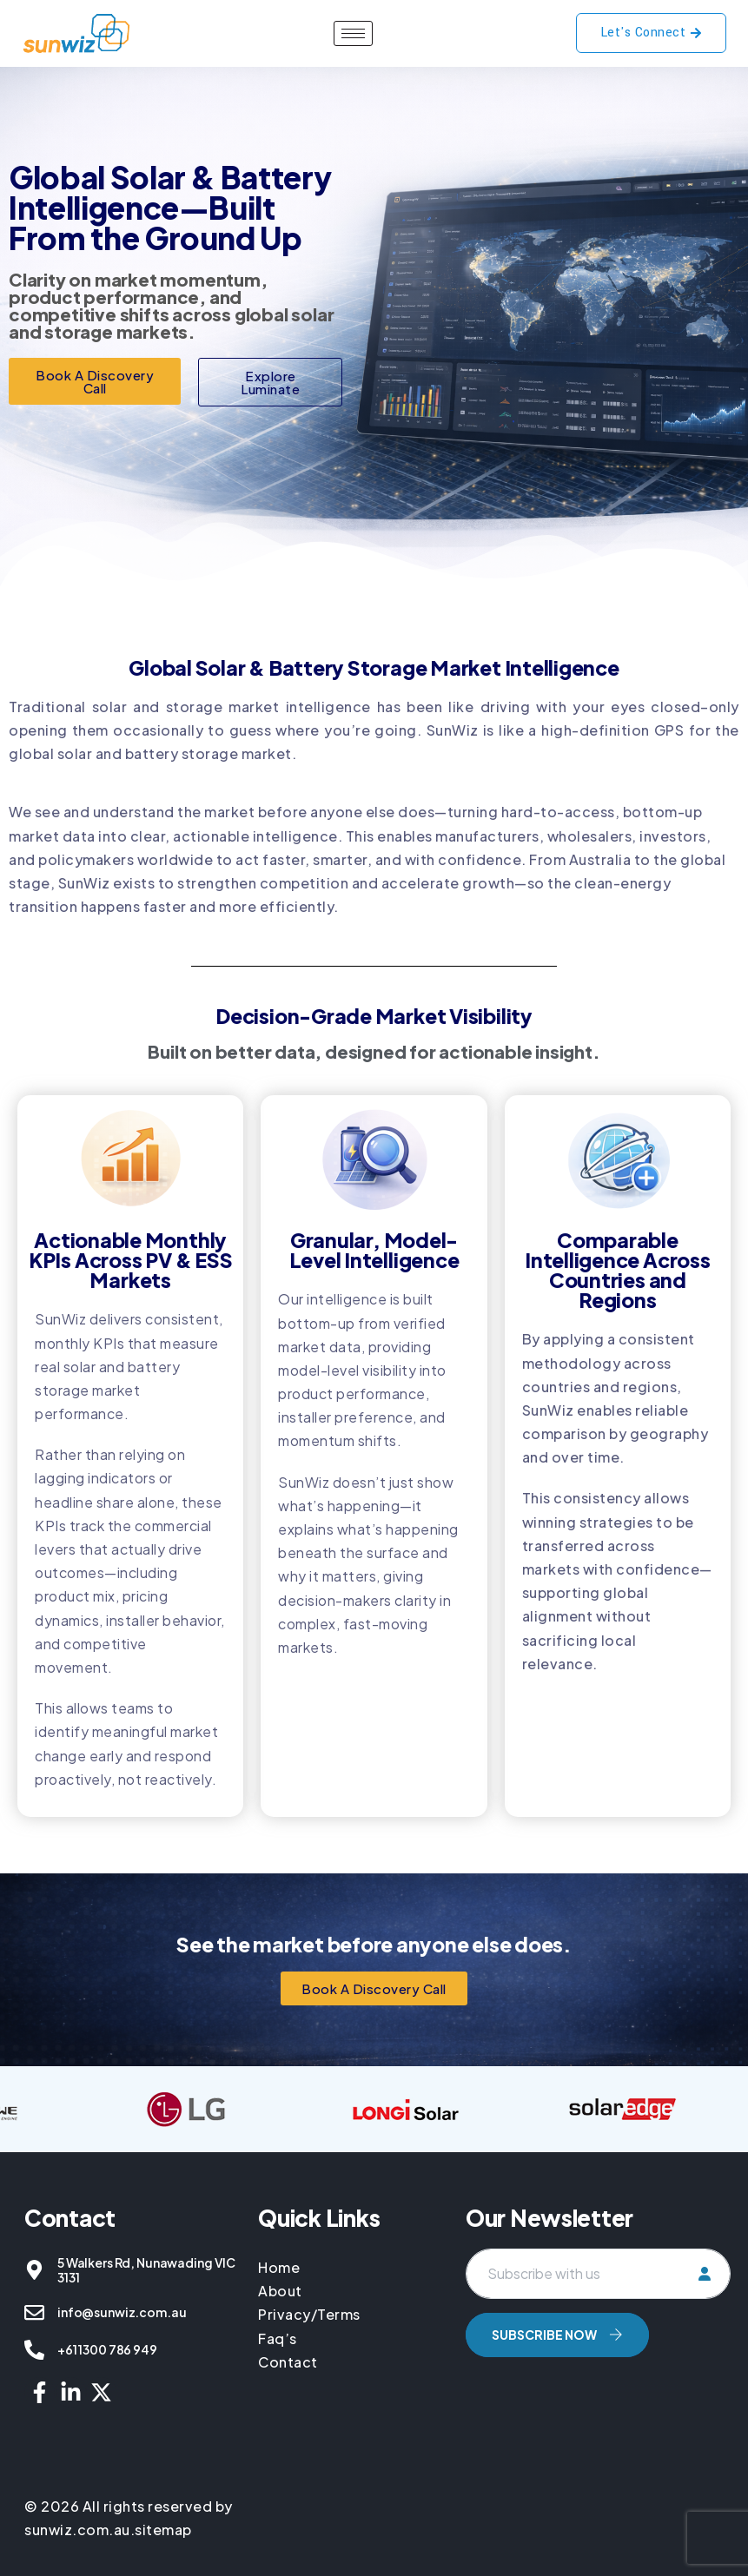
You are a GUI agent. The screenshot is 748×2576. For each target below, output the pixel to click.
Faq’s (277, 2338)
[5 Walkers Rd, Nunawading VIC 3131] (34, 2270)
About (280, 2291)
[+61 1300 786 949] (34, 2350)
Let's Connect (651, 32)
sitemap (163, 2529)
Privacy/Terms (309, 2314)
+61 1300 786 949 (107, 2349)
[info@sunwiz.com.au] (34, 2312)
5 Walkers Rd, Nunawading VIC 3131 (146, 2270)
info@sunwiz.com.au (121, 2312)
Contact (288, 2362)
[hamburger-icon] (353, 33)
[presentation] (598, 2408)
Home (280, 2267)
